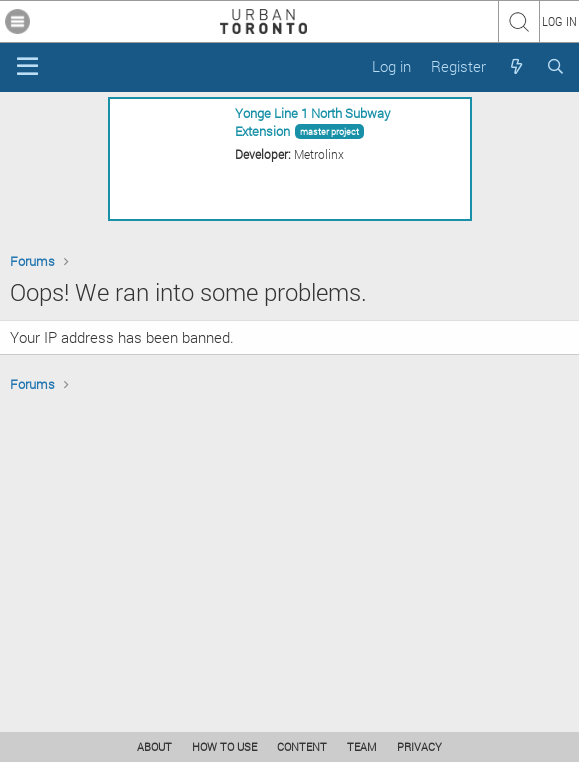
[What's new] (515, 66)
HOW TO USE (224, 746)
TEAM (362, 746)
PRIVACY (419, 746)
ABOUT (154, 746)
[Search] (555, 66)
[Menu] (27, 67)
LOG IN (559, 21)
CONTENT (302, 746)
